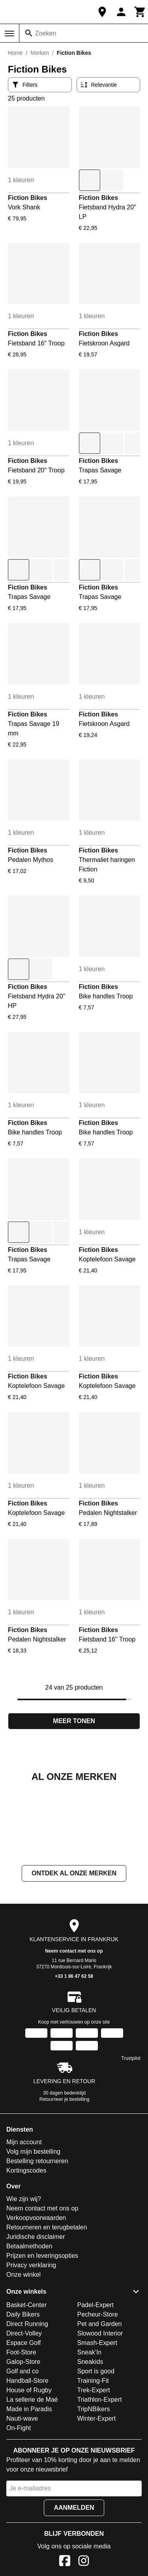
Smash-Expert (97, 2421)
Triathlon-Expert (99, 2478)
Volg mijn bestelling (33, 2230)
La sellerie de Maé (32, 2478)
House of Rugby (29, 2469)
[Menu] (9, 33)
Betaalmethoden (29, 2325)
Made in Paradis (29, 2488)
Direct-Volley (24, 2412)
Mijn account (24, 2221)
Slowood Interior (100, 2412)
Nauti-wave (22, 2497)
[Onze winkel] (102, 12)
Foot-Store (21, 2431)
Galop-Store (23, 2440)
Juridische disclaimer (35, 2315)
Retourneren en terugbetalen (46, 2306)
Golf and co (22, 2450)
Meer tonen (74, 1721)
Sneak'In (89, 2431)
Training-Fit (93, 2459)
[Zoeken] (29, 33)
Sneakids (90, 2440)
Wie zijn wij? (23, 2277)
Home (15, 53)
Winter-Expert (96, 2497)
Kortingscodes (26, 2249)
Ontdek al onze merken (74, 1952)
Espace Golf (23, 2421)
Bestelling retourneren (37, 2240)
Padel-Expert (95, 2383)
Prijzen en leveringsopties (42, 2334)
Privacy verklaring (31, 2344)
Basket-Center (26, 2383)
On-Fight (18, 2506)
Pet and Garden (99, 2402)
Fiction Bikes (27, 197)
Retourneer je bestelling (64, 2178)
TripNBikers (93, 2488)
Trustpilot (131, 2137)
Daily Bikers (22, 2393)
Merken (39, 53)
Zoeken (45, 33)
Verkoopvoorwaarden (36, 2296)
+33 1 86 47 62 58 (74, 2055)
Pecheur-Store (97, 2393)
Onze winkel (23, 2353)
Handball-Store (27, 2459)
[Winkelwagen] (140, 12)
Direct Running (27, 2402)
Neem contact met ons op (74, 2030)
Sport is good (95, 2450)
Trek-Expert (93, 2469)
